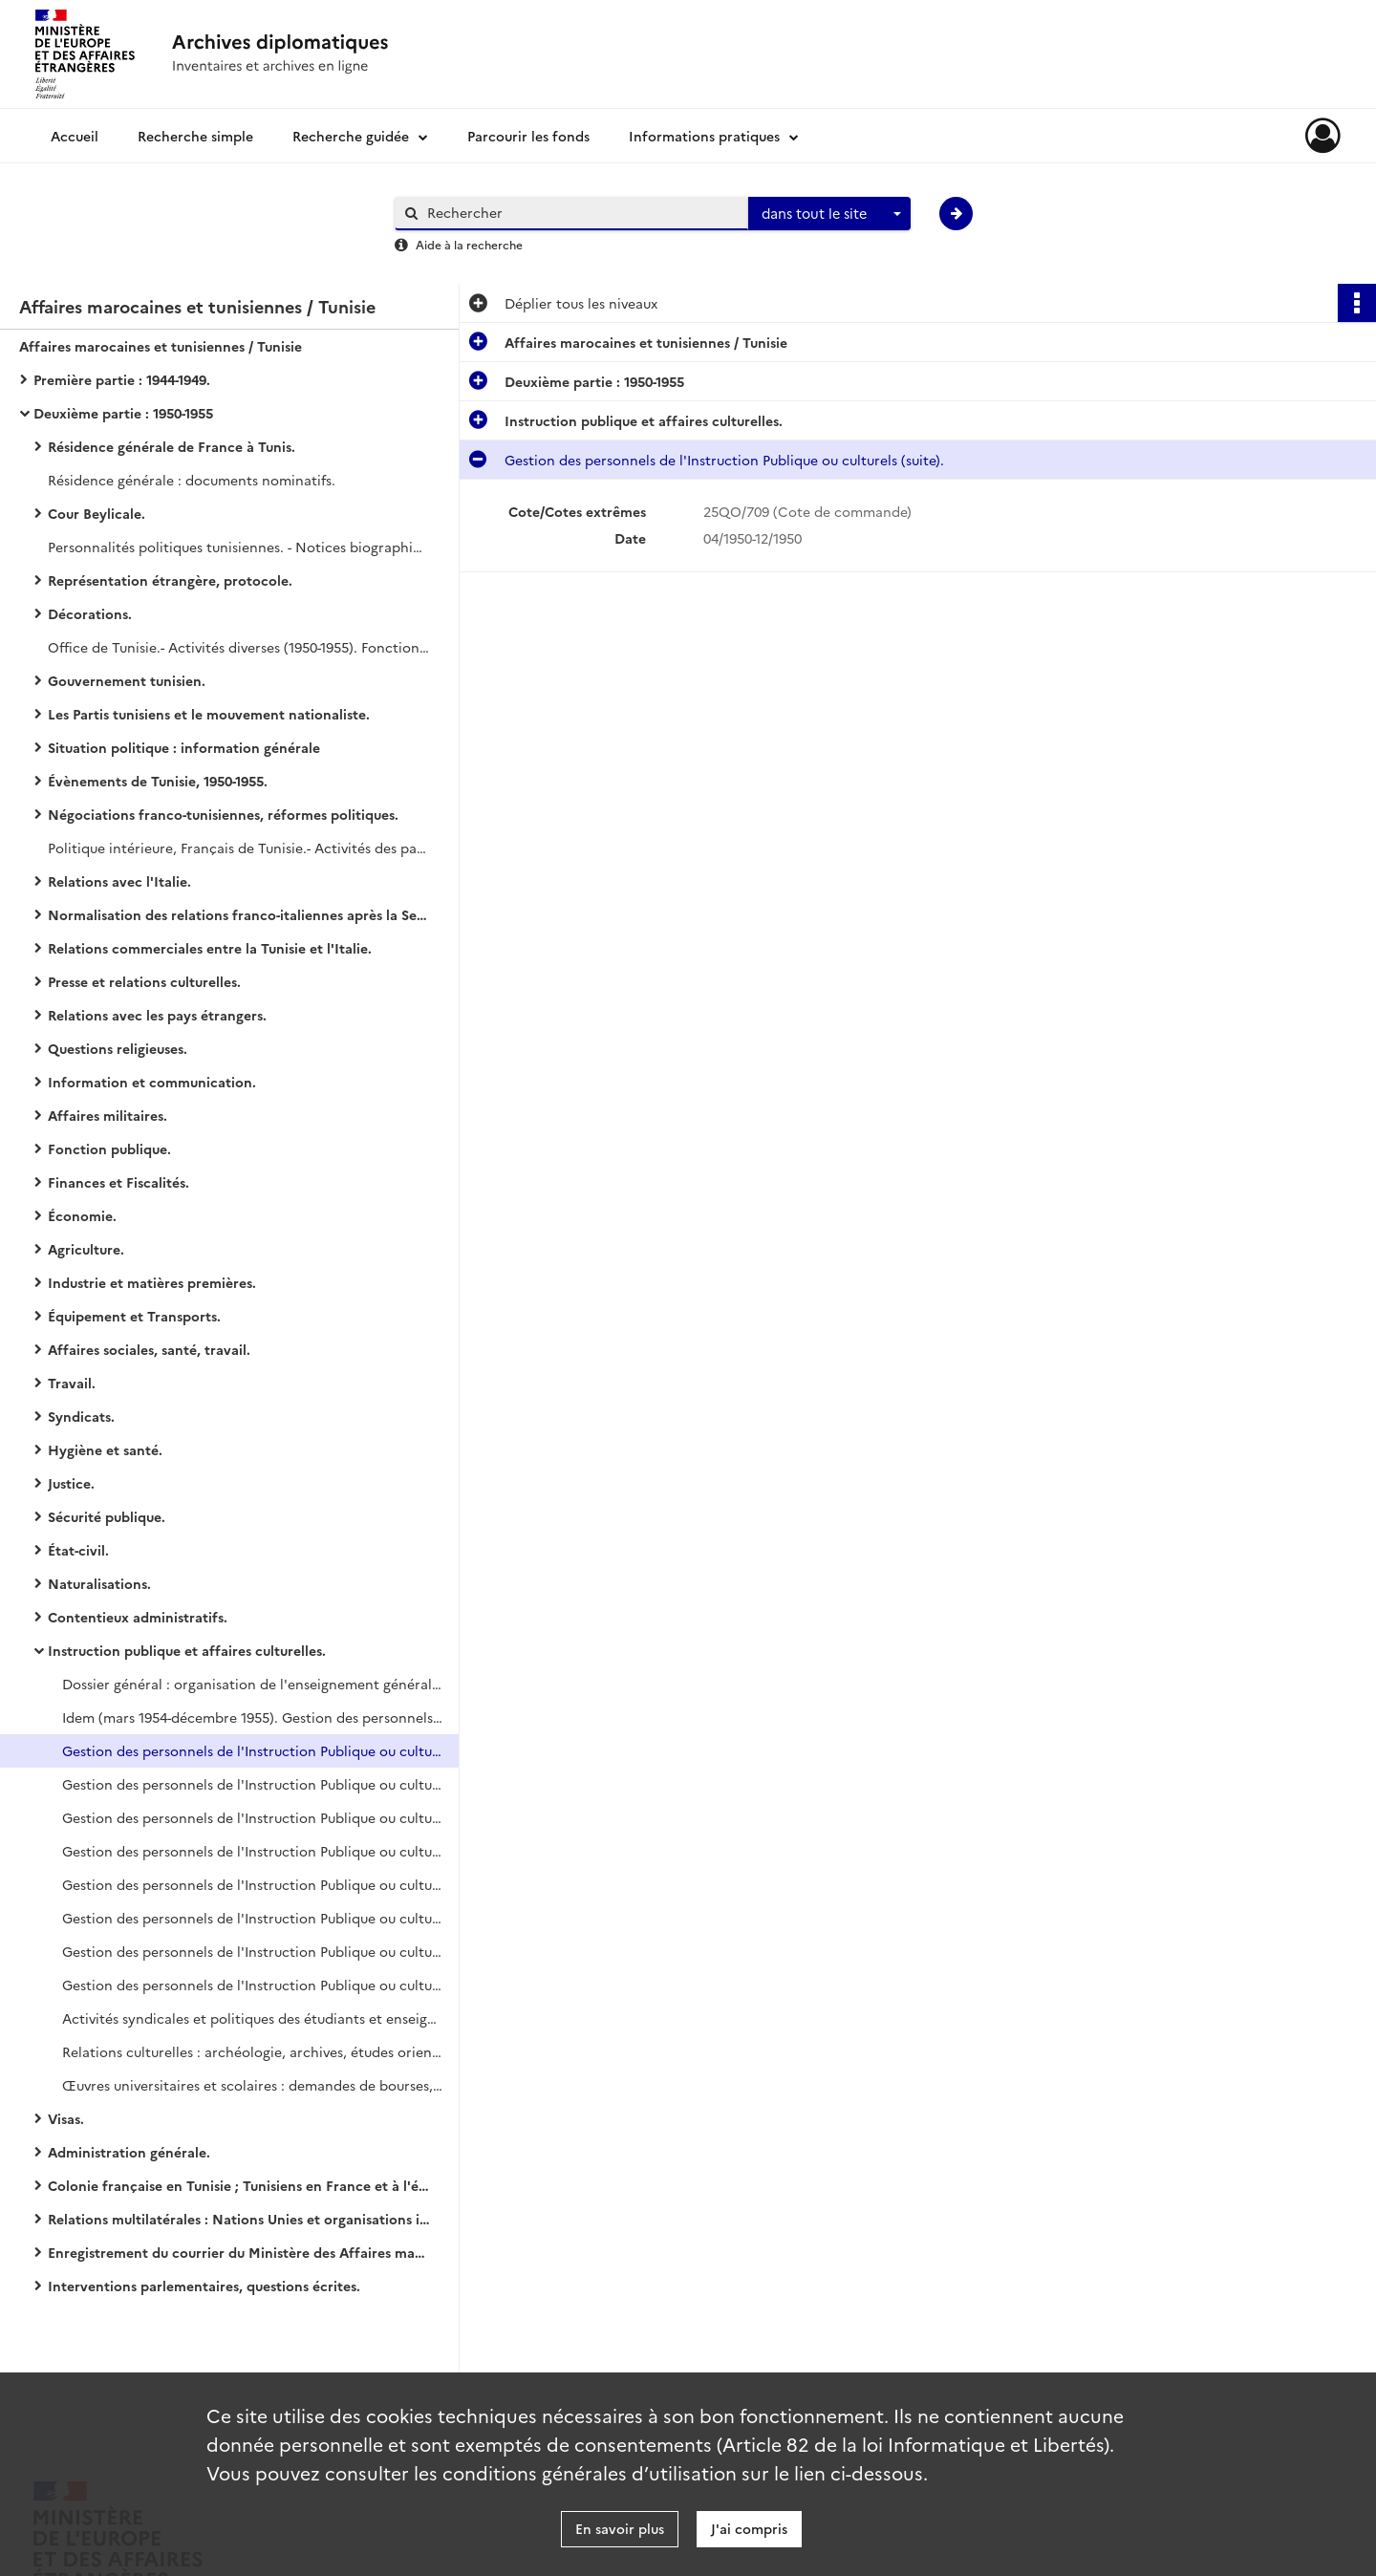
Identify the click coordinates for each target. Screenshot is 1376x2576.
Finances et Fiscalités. (118, 1181)
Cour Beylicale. (96, 513)
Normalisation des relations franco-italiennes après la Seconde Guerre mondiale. (239, 914)
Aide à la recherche (469, 244)
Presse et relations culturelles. (144, 981)
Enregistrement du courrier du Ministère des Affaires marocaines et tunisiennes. (239, 2252)
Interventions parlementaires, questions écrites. (204, 2285)
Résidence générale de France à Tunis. (171, 446)
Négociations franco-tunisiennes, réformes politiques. (223, 814)
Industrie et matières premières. (152, 1282)
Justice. (71, 1482)
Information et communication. (152, 1081)
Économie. (82, 1215)
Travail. (72, 1382)
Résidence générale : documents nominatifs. (191, 479)
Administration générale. (129, 2151)
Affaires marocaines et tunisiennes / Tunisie (160, 345)
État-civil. (78, 1549)
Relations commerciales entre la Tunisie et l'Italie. (210, 947)
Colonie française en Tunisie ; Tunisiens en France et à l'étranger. (239, 2185)
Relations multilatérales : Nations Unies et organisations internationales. (239, 2218)
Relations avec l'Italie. (119, 881)
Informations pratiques (704, 135)
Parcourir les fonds (528, 135)
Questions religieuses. (117, 1048)
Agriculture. (86, 1248)
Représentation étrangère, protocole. (170, 580)
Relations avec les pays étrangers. (157, 1014)
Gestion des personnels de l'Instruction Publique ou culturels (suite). (253, 1750)
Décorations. (90, 613)
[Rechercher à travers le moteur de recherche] (581, 213)
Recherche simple (195, 135)
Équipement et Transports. (134, 1315)
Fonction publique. (109, 1148)
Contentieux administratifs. (137, 1616)
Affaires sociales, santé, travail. (149, 1349)
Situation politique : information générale (184, 747)
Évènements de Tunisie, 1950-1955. (158, 780)
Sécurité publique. (106, 1516)
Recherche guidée (350, 135)
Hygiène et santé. (105, 1449)
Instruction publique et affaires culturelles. (187, 1650)
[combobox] (829, 214)
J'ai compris (749, 2528)
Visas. (66, 2118)
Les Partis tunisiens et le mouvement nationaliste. (209, 713)
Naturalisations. (99, 1583)
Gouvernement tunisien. (126, 680)
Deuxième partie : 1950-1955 (123, 412)
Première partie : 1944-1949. (121, 379)
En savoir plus (619, 2528)
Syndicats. (81, 1416)
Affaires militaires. (107, 1115)
